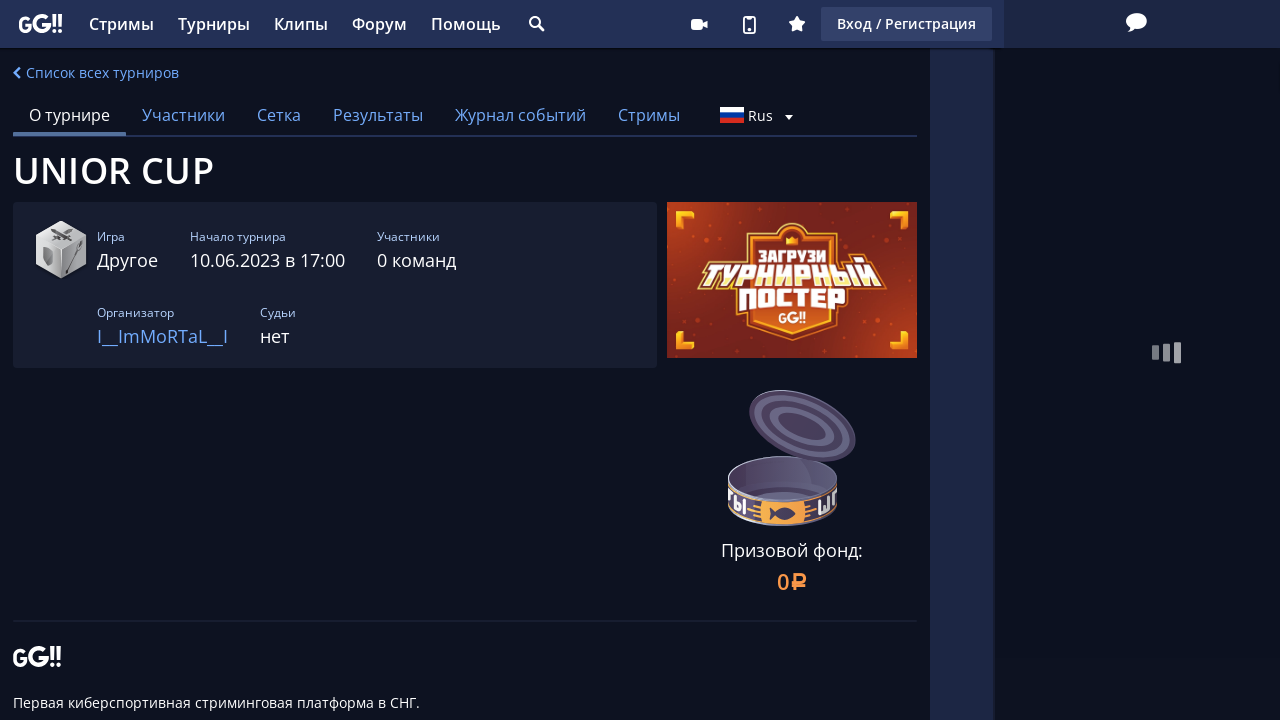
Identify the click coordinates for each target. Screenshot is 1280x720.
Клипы (301, 24)
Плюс (943, 24)
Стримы (121, 24)
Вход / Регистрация (1052, 23)
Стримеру (845, 24)
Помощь (466, 24)
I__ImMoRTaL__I (162, 336)
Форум (379, 24)
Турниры (214, 24)
